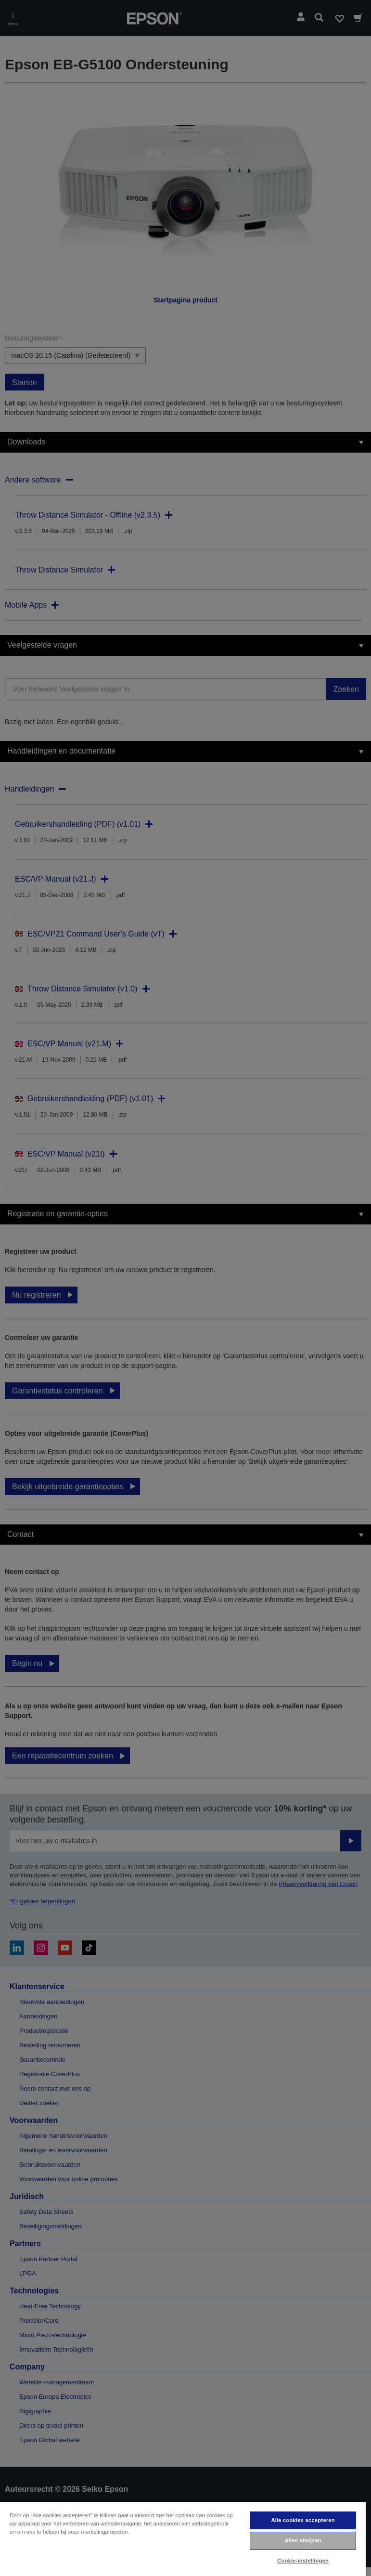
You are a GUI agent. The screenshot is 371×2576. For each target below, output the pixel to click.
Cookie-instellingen (303, 2560)
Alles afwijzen (302, 2540)
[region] (183, 2538)
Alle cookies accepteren (302, 2520)
